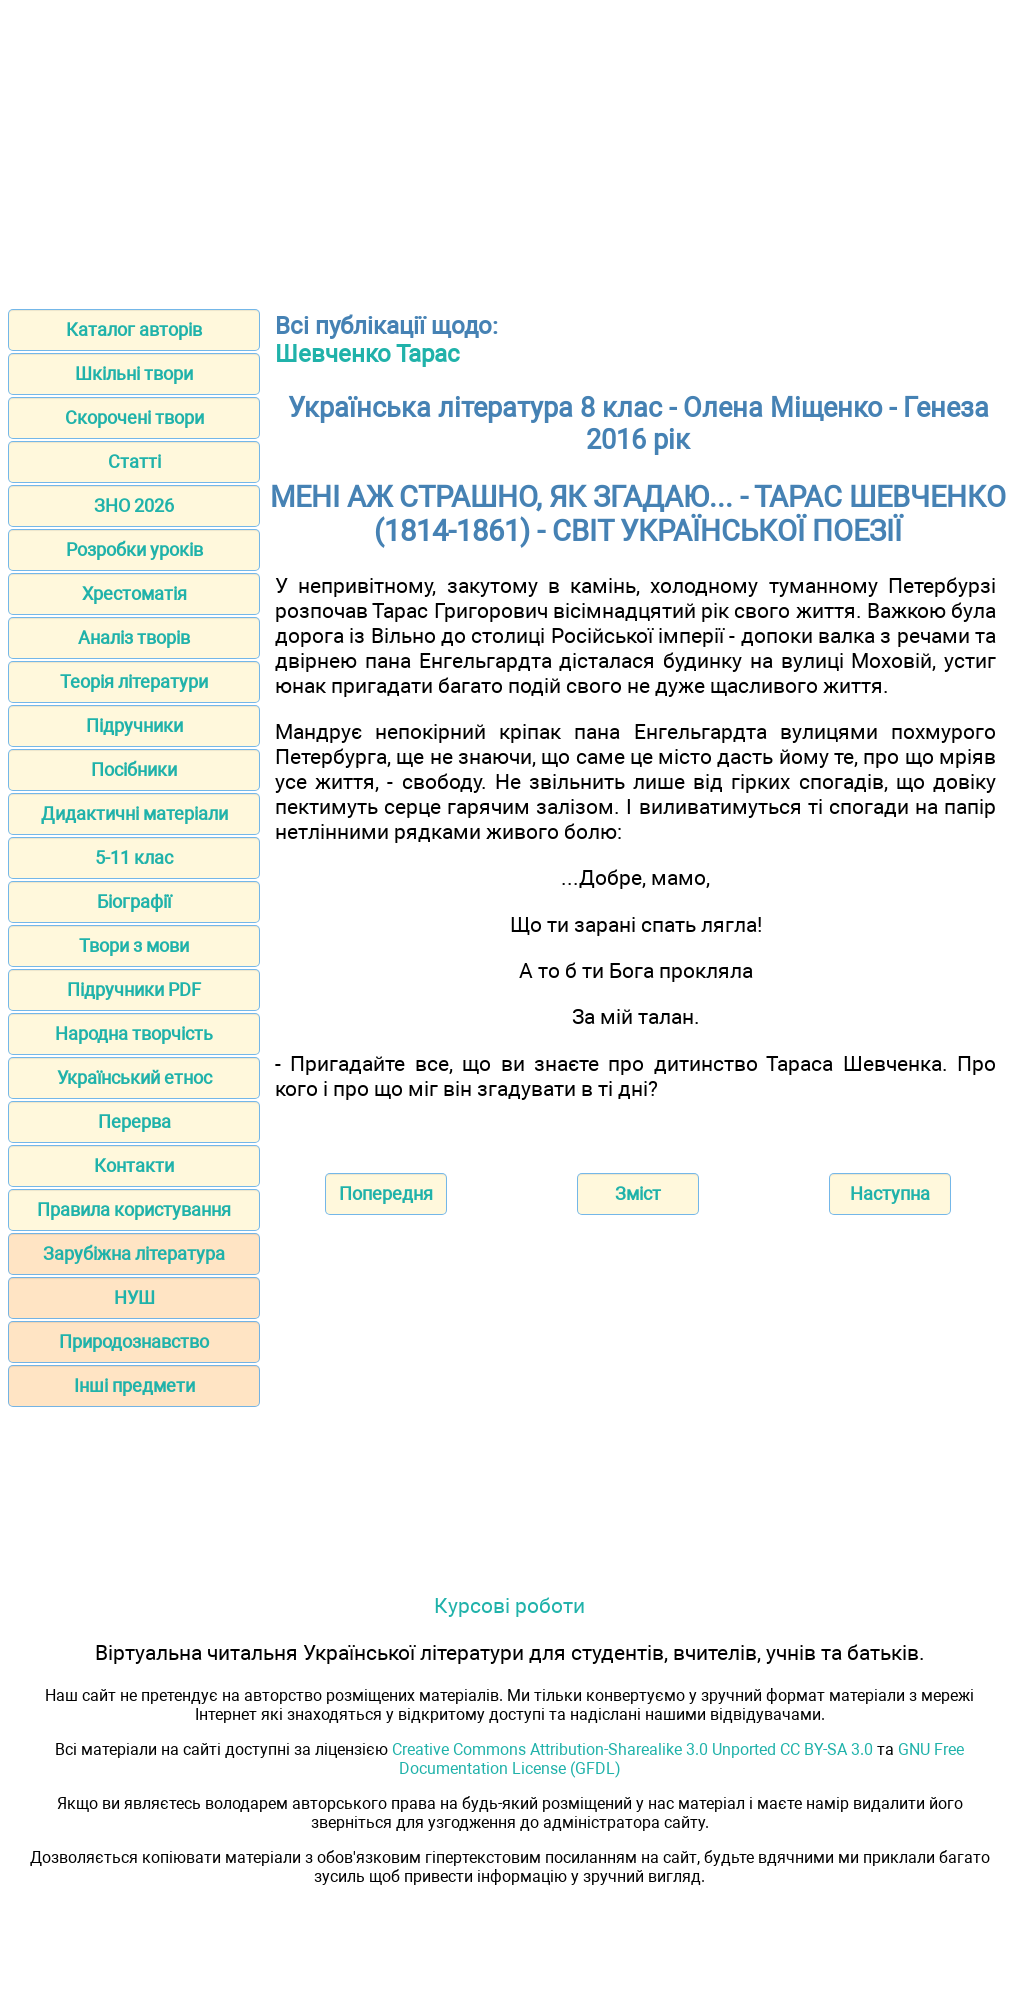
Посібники (134, 769)
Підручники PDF (134, 989)
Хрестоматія (134, 593)
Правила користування (134, 1209)
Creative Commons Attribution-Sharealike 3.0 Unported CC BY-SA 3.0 (632, 1749)
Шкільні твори (134, 373)
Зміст (638, 1193)
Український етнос (134, 1077)
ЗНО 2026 (134, 505)
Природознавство (134, 1341)
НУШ (134, 1297)
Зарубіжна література (134, 1253)
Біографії (134, 901)
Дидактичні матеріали (134, 813)
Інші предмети (134, 1385)
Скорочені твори (134, 417)
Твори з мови (134, 945)
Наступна (890, 1193)
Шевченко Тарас (367, 354)
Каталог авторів (134, 329)
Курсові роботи (509, 1605)
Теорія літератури (134, 681)
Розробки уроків (134, 549)
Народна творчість (134, 1033)
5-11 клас (134, 857)
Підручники (134, 725)
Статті (134, 461)
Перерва (134, 1121)
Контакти (134, 1165)
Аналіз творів (134, 637)
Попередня (386, 1193)
